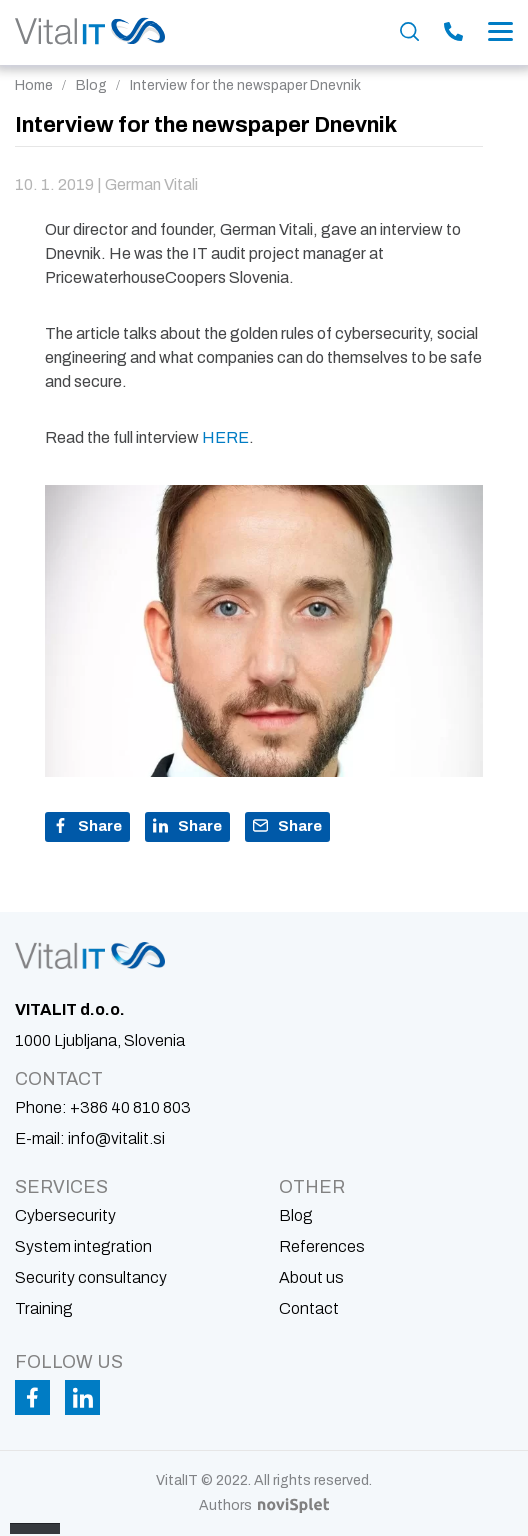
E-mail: (90, 1138)
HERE (225, 437)
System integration (83, 1246)
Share (87, 826)
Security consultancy (91, 1277)
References (322, 1246)
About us (311, 1277)
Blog (91, 85)
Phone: (103, 1107)
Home (34, 85)
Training (44, 1308)
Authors (264, 1505)
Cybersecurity (65, 1215)
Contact (309, 1308)
